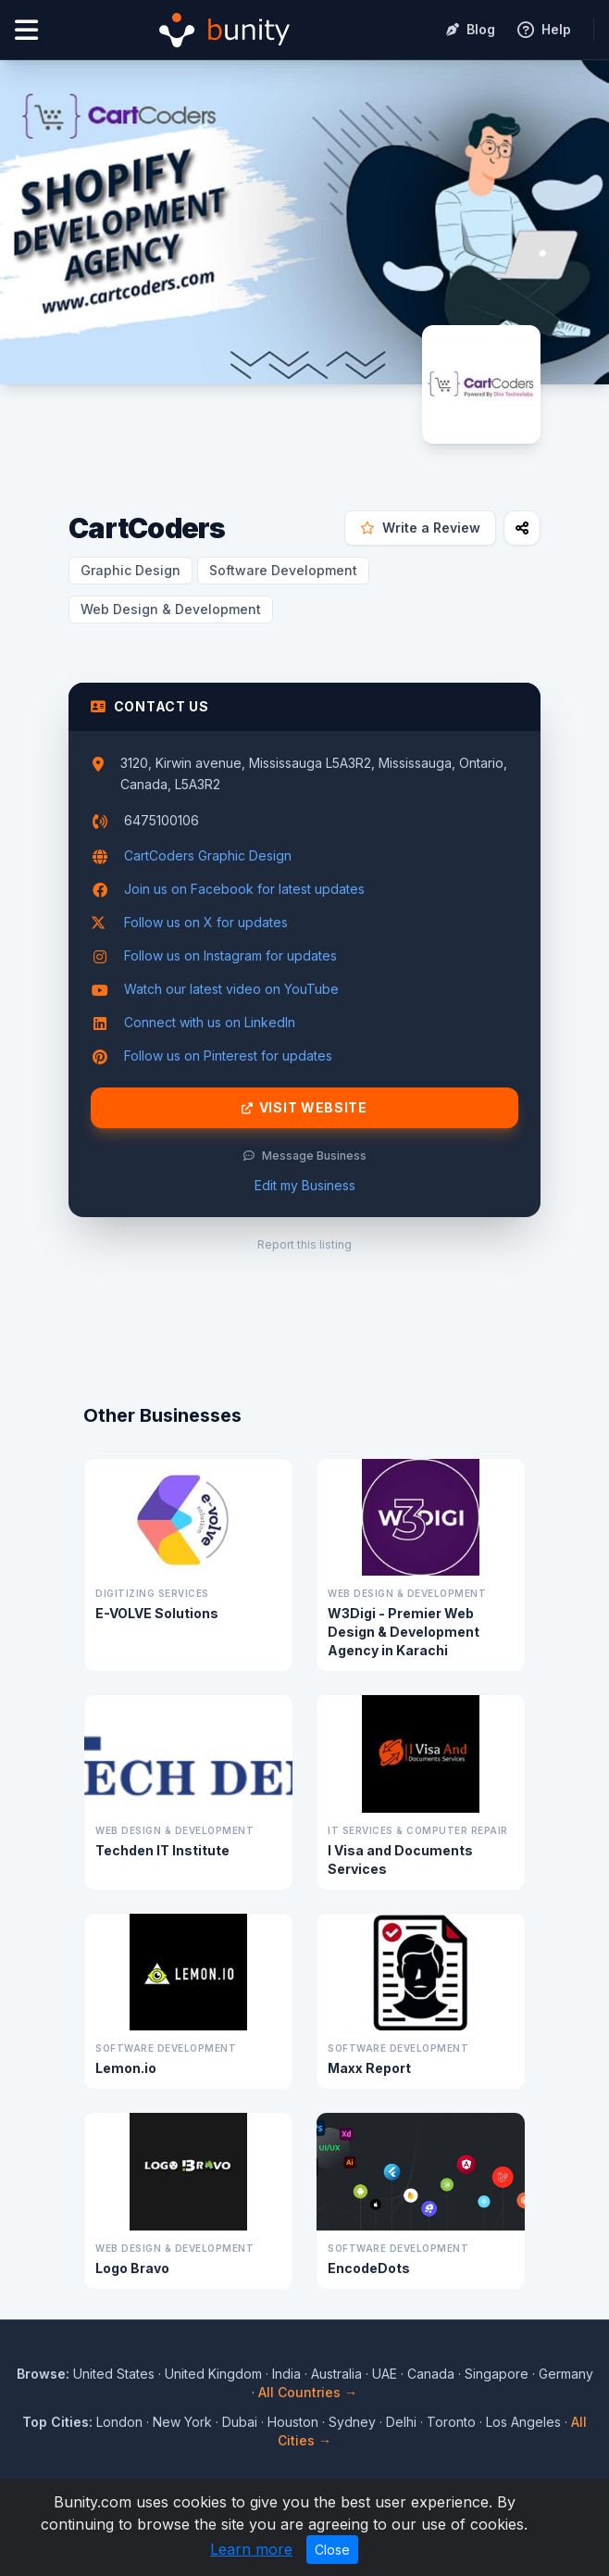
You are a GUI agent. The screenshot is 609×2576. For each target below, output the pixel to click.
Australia (336, 2373)
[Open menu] (26, 30)
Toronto (451, 2422)
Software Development (283, 570)
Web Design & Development (171, 609)
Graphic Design (130, 570)
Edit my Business (305, 1185)
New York (182, 2422)
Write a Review (420, 527)
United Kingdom (213, 2373)
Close (332, 2549)
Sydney (352, 2422)
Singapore (496, 2373)
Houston (292, 2422)
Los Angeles (523, 2422)
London (119, 2422)
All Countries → (307, 2392)
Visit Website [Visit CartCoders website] (304, 1108)
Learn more (251, 2549)
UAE (384, 2373)
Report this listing (304, 1244)
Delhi (401, 2422)
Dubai (239, 2422)
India (286, 2373)
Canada (430, 2373)
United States (114, 2373)
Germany (566, 2373)
